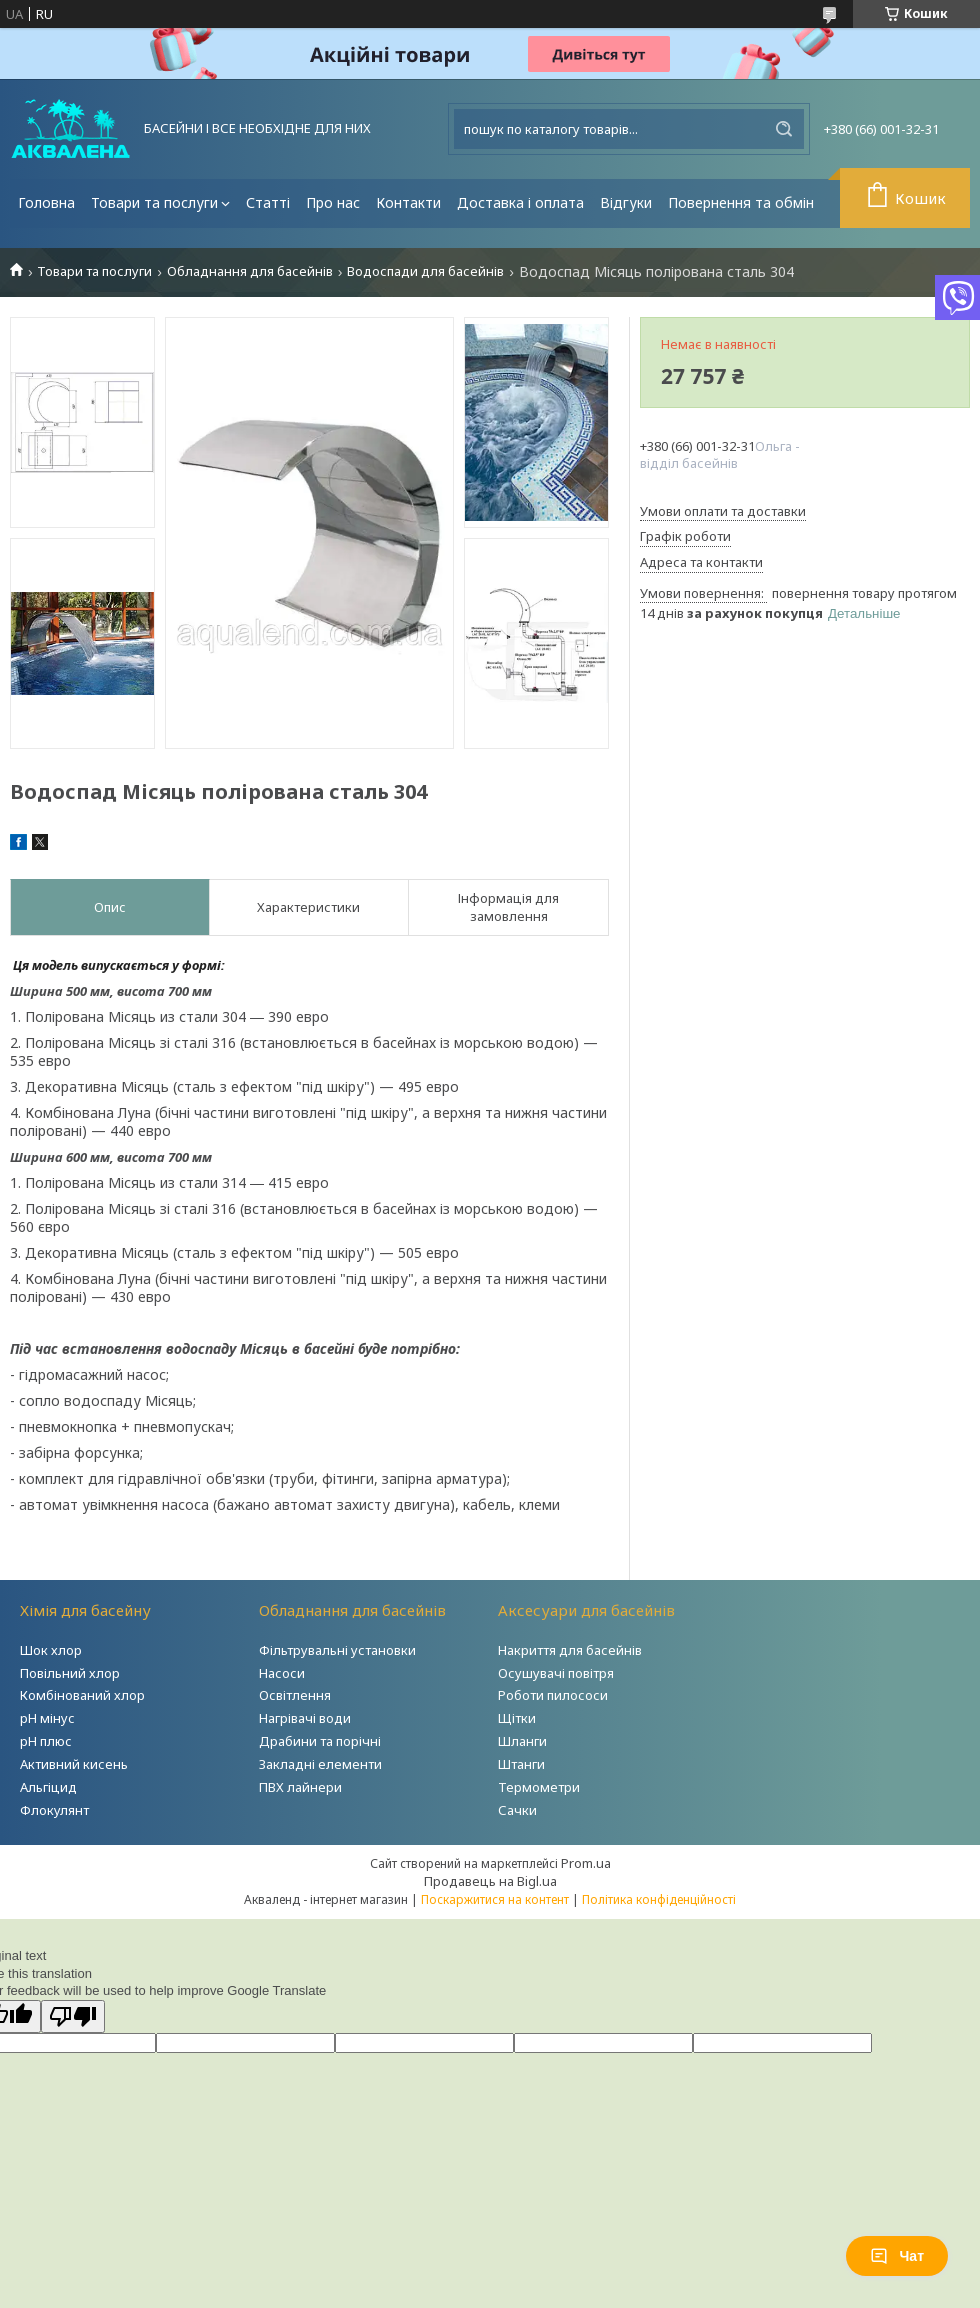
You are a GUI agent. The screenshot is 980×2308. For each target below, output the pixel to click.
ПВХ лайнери (300, 1787)
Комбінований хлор (82, 1695)
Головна (46, 202)
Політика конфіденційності (659, 1899)
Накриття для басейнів (570, 1650)
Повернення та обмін (741, 202)
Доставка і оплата (520, 202)
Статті (268, 202)
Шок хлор (51, 1650)
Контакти (408, 202)
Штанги (521, 1764)
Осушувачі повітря (556, 1673)
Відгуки (626, 202)
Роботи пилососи (553, 1695)
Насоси (282, 1673)
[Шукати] (784, 129)
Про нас (333, 202)
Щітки (517, 1718)
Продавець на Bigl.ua (490, 1881)
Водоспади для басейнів (425, 271)
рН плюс (46, 1741)
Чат (897, 2256)
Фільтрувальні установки (337, 1650)
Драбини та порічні (320, 1741)
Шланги (522, 1741)
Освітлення (295, 1695)
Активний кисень (74, 1764)
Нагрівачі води (305, 1718)
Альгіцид (48, 1787)
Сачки (517, 1810)
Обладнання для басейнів (250, 271)
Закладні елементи (320, 1764)
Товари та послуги (154, 202)
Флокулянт (54, 1810)
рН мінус (47, 1718)
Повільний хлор (70, 1673)
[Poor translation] (73, 2016)
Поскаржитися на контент (495, 1899)
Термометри (539, 1787)
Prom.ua (586, 1863)
